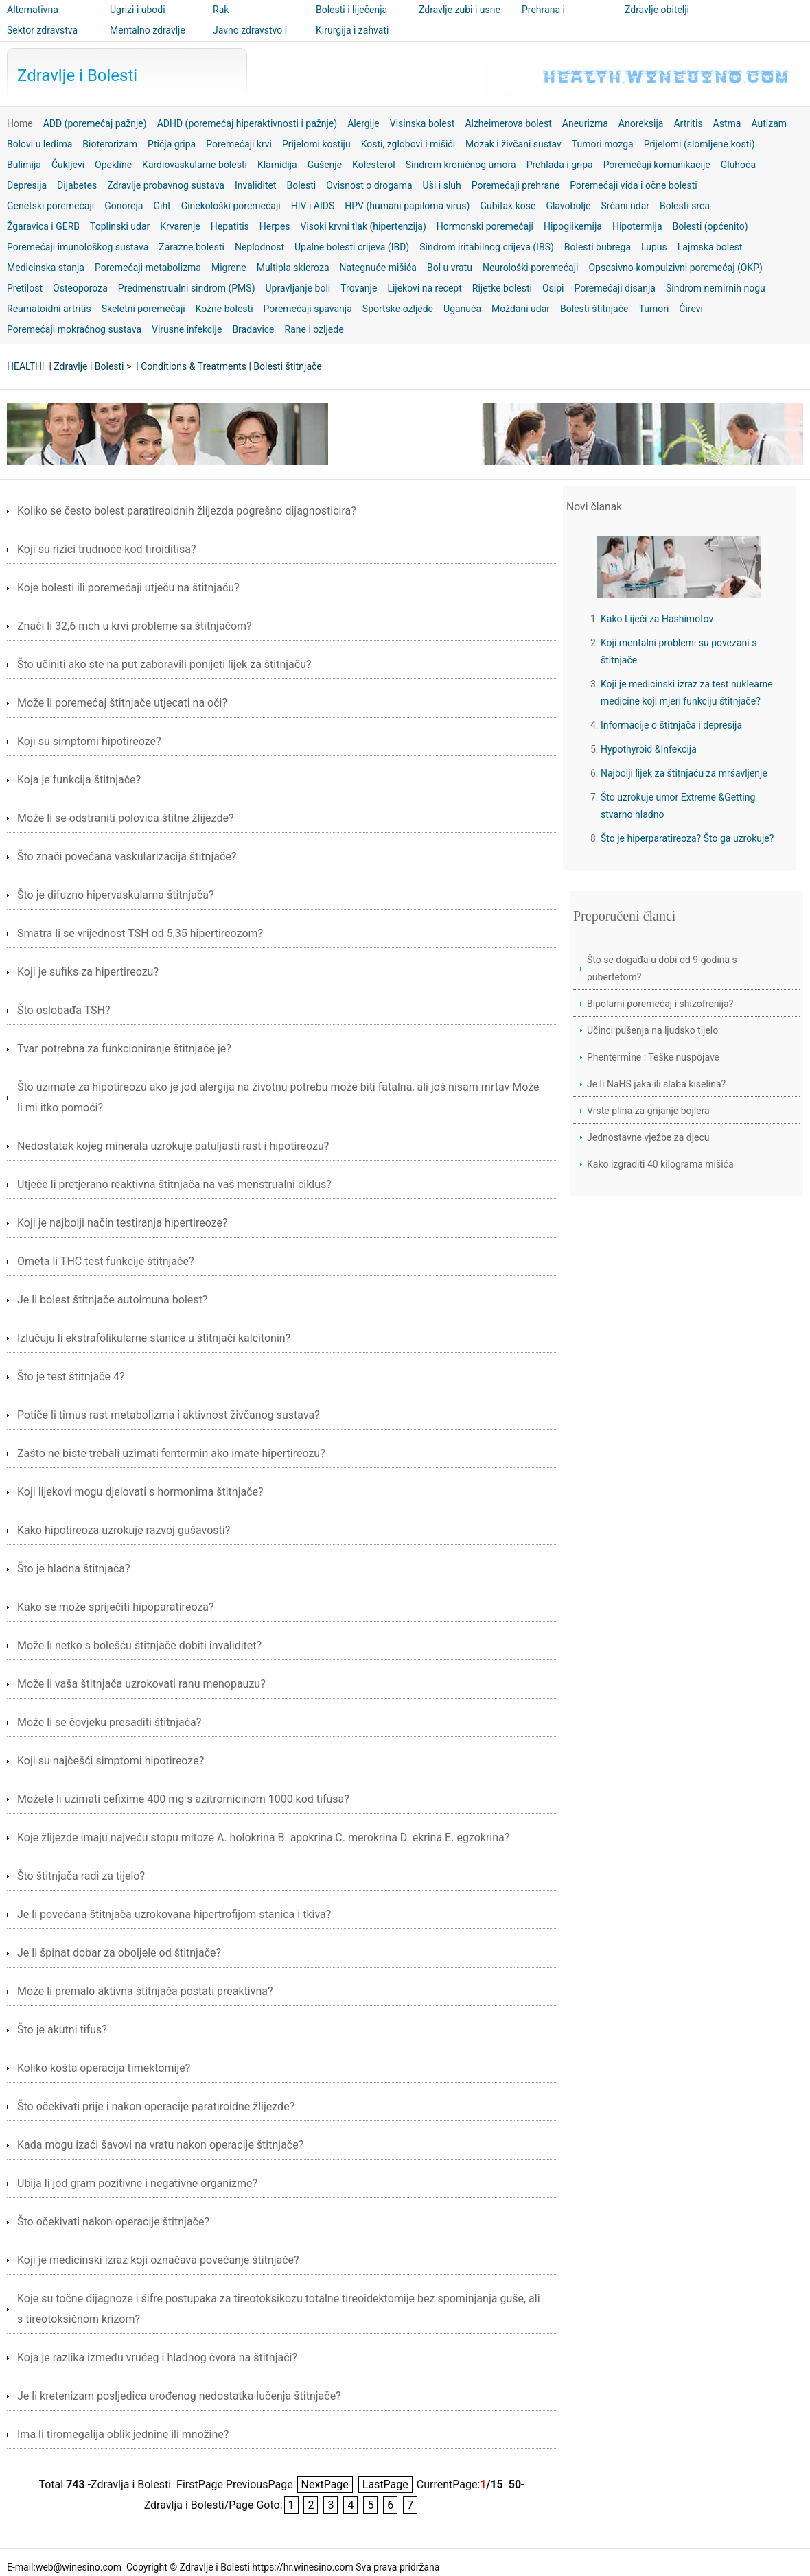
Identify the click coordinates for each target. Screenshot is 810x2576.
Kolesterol (373, 164)
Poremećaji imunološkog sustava (77, 246)
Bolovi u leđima (39, 144)
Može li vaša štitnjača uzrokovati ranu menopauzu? (141, 1683)
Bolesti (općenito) (710, 226)
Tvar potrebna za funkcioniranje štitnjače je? (124, 1048)
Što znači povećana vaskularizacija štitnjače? (126, 856)
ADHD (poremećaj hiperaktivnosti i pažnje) (247, 123)
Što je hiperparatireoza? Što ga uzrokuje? (687, 838)
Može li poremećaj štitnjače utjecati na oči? (122, 702)
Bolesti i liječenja (351, 9)
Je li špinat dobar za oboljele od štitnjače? (119, 1952)
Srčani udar (625, 205)
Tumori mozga (603, 144)
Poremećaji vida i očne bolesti (633, 185)
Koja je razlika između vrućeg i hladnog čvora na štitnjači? (157, 2357)
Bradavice (253, 329)
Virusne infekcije (187, 329)
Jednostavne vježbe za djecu (648, 1137)
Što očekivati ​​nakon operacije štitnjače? (113, 2221)
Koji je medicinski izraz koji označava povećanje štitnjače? (158, 2260)
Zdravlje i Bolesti (77, 75)
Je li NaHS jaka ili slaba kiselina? (656, 1083)
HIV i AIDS (313, 205)
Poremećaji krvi (239, 144)
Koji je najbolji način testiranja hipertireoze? (122, 1222)
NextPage (325, 2484)
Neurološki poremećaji (531, 267)
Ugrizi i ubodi (137, 9)
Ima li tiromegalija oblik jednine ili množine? (123, 2434)
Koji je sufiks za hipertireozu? (88, 971)
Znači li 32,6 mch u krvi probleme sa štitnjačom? (134, 626)
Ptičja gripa (172, 144)
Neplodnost (259, 246)
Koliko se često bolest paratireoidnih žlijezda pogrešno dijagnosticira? (186, 510)
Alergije (363, 123)
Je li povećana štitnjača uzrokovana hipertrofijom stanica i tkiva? (174, 1914)
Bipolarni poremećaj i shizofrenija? (660, 1003)
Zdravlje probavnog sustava (165, 185)
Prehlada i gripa (559, 164)
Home (20, 123)
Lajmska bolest (710, 246)
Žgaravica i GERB (43, 226)
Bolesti (301, 185)
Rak (221, 9)
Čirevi (691, 308)
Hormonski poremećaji (485, 226)
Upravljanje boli (298, 288)
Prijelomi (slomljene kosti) (699, 144)
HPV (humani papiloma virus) (407, 205)
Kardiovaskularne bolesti (194, 164)
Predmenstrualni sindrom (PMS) (186, 288)
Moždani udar (520, 308)
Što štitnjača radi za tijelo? (81, 1875)
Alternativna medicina (32, 19)
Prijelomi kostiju (316, 144)
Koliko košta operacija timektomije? (103, 2068)
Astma (727, 123)
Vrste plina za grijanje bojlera (648, 1110)
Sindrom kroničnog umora (461, 164)
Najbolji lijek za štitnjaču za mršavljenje (684, 773)
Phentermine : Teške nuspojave (653, 1057)
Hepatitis (230, 226)
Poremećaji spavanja (308, 308)
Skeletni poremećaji (143, 308)
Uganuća (462, 308)
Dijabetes (77, 185)
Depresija (27, 185)
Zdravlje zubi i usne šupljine (459, 19)
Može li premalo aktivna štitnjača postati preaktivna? (145, 1991)
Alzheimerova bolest (508, 123)
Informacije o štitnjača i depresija (671, 725)
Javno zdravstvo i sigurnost (250, 40)
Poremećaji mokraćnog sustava (74, 329)
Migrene (228, 267)
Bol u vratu (449, 267)
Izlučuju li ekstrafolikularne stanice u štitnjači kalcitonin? (153, 1338)
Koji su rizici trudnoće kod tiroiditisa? (106, 549)
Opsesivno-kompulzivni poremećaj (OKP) (675, 267)
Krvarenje (180, 226)
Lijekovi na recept (424, 288)
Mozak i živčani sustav (513, 144)
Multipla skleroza (293, 267)
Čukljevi (67, 164)
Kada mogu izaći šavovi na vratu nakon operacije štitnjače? (160, 2144)
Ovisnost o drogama (369, 185)
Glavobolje (568, 205)
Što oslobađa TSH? (64, 1010)
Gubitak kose (507, 205)
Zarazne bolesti (191, 246)
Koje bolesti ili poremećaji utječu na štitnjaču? (128, 587)
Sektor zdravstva (42, 30)
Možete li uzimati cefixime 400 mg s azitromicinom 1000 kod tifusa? (183, 1799)
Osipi (553, 288)
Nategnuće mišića (378, 267)
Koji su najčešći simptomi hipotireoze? (110, 1760)
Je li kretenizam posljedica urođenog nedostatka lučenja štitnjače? (179, 2395)
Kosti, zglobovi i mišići (408, 144)
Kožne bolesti (224, 308)
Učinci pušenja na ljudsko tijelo (652, 1030)
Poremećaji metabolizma (148, 267)
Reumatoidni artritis (49, 308)
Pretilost (25, 288)
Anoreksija (641, 123)
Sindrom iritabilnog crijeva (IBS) (486, 246)
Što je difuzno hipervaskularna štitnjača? (115, 894)
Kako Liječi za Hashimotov (657, 618)
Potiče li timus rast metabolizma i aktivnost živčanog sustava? (168, 1414)
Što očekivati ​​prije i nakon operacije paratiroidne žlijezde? (155, 2106)
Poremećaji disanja (614, 288)
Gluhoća (738, 164)
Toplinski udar (120, 226)
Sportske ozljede (397, 308)
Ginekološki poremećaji (231, 205)
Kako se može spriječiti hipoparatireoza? (115, 1607)
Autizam (769, 123)
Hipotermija (637, 226)
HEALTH (24, 366)
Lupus (654, 246)
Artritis (687, 123)
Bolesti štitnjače (594, 308)
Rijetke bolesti (502, 288)
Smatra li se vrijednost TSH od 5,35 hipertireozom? (140, 933)
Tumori (654, 308)
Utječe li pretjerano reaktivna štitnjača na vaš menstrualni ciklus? (174, 1184)
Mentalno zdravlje (147, 30)
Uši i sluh (442, 185)
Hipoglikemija (573, 226)
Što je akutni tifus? (62, 2029)
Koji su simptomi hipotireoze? (89, 741)
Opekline (113, 164)
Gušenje (325, 164)
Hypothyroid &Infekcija (649, 749)
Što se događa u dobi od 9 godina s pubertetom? (662, 968)
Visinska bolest (422, 123)
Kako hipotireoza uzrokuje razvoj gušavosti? (123, 1530)
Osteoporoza (80, 288)
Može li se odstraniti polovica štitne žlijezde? (125, 818)
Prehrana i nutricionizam (551, 19)
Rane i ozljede (314, 329)
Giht (161, 205)
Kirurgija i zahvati (352, 30)
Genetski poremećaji (50, 205)
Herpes (274, 226)
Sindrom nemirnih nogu (715, 288)
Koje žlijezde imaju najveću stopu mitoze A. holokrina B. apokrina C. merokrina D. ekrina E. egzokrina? (263, 1837)
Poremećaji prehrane (516, 185)
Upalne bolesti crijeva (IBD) (351, 246)
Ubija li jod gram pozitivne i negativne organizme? (137, 2183)
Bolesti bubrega (597, 246)
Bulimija (24, 164)
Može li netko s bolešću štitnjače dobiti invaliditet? (139, 1645)
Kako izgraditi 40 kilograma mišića (660, 1164)
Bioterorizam (109, 144)
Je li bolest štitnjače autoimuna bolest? (112, 1299)
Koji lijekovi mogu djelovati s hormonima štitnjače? (140, 1491)
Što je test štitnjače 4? (71, 1376)
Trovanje (358, 288)
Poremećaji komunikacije (656, 164)
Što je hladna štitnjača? (73, 1568)
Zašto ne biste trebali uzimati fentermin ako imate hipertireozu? (171, 1453)
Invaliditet (256, 185)
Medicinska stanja (45, 267)
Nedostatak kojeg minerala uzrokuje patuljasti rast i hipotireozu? (173, 1146)
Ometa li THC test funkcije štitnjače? (105, 1261)
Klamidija (277, 164)
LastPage (385, 2484)
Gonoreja (123, 205)
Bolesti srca (685, 205)
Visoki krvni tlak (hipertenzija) (363, 226)
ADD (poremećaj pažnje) (95, 123)
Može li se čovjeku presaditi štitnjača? (109, 1722)
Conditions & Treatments (193, 366)
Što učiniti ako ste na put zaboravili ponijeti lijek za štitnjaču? (164, 664)
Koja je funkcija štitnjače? (79, 779)
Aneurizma (585, 123)
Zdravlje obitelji (657, 9)
